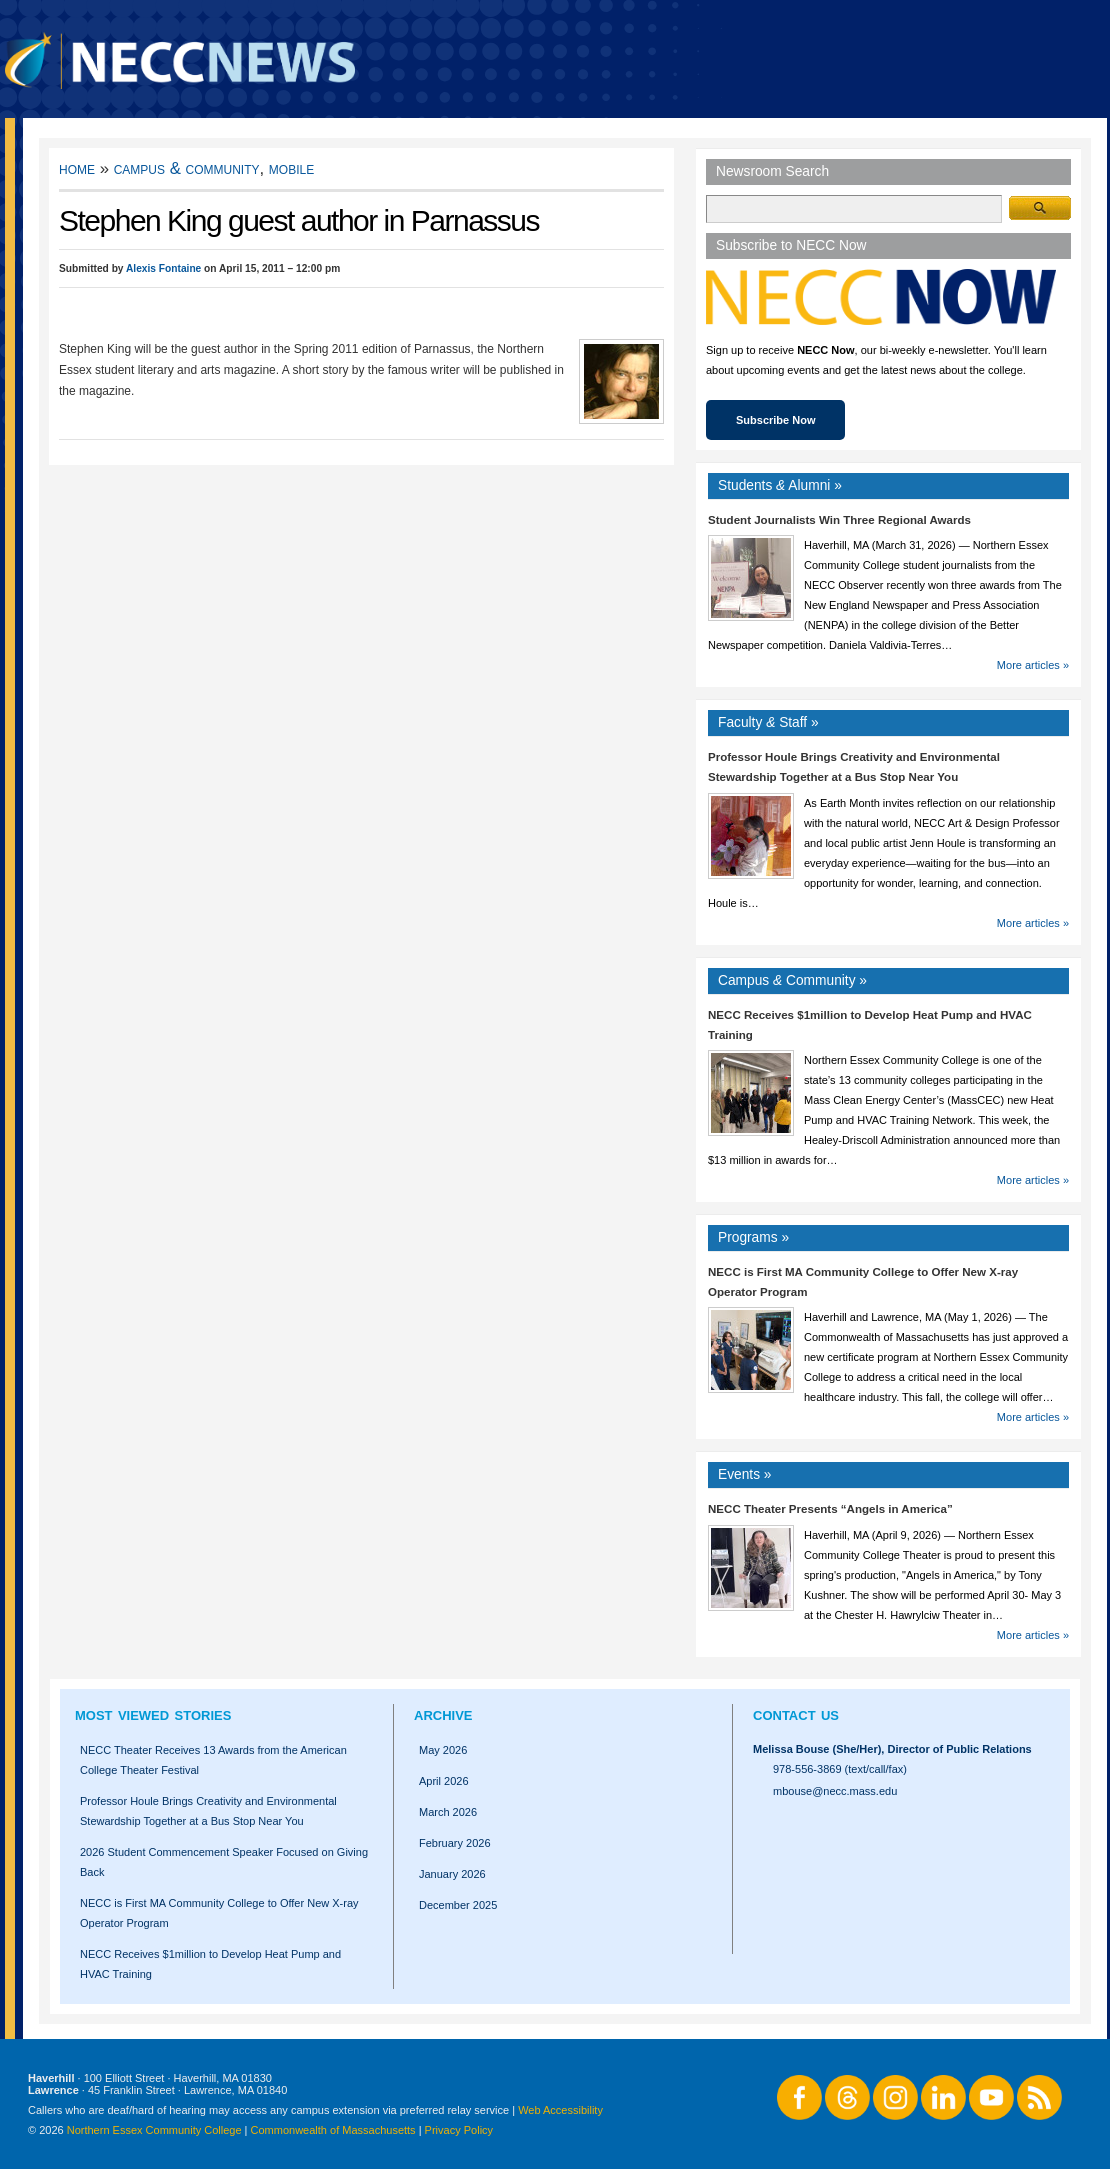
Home (77, 168)
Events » (745, 1474)
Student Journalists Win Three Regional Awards (839, 520)
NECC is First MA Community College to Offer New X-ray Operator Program (219, 1913)
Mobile (291, 168)
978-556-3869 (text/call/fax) (840, 1769)
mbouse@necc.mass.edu (835, 1791)
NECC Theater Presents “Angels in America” (830, 1509)
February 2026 (455, 1843)
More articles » (1033, 665)
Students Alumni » (780, 485)
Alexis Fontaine (163, 268)
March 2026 (448, 1812)
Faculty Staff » (768, 722)
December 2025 (458, 1905)
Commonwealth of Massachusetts (333, 2130)
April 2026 (444, 1781)
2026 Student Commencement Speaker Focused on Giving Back (224, 1862)
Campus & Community (187, 168)
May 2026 (443, 1750)
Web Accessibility (560, 2110)
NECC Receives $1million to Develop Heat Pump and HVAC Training (210, 1964)
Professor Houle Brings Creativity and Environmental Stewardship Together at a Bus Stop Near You (208, 1811)
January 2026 (452, 1874)
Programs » (753, 1237)
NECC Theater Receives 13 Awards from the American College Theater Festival (213, 1760)
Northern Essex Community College (154, 2130)
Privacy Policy (459, 2130)
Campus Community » (792, 980)
